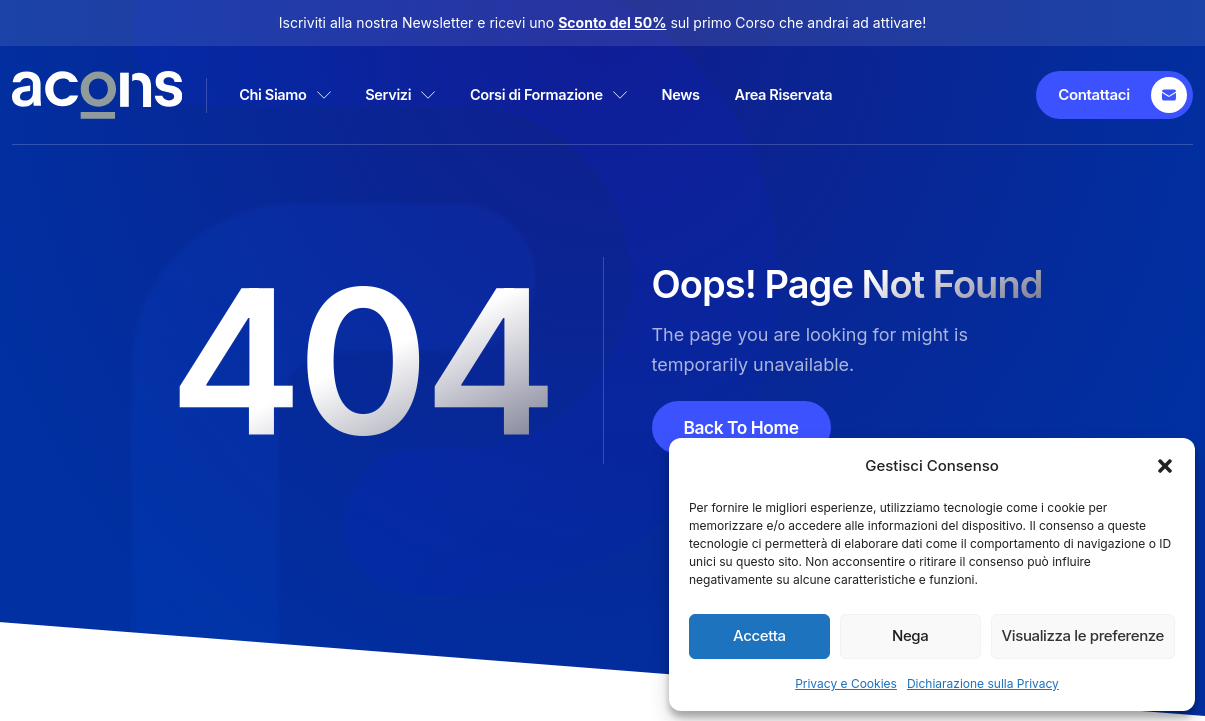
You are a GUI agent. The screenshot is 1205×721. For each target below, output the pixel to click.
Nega (910, 635)
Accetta (759, 635)
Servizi (427, 94)
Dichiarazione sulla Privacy (983, 683)
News (738, 94)
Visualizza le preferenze (1083, 635)
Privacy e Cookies (846, 683)
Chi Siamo (299, 94)
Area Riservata (855, 94)
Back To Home (743, 426)
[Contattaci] (1117, 95)
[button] (1165, 466)
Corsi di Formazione (591, 94)
